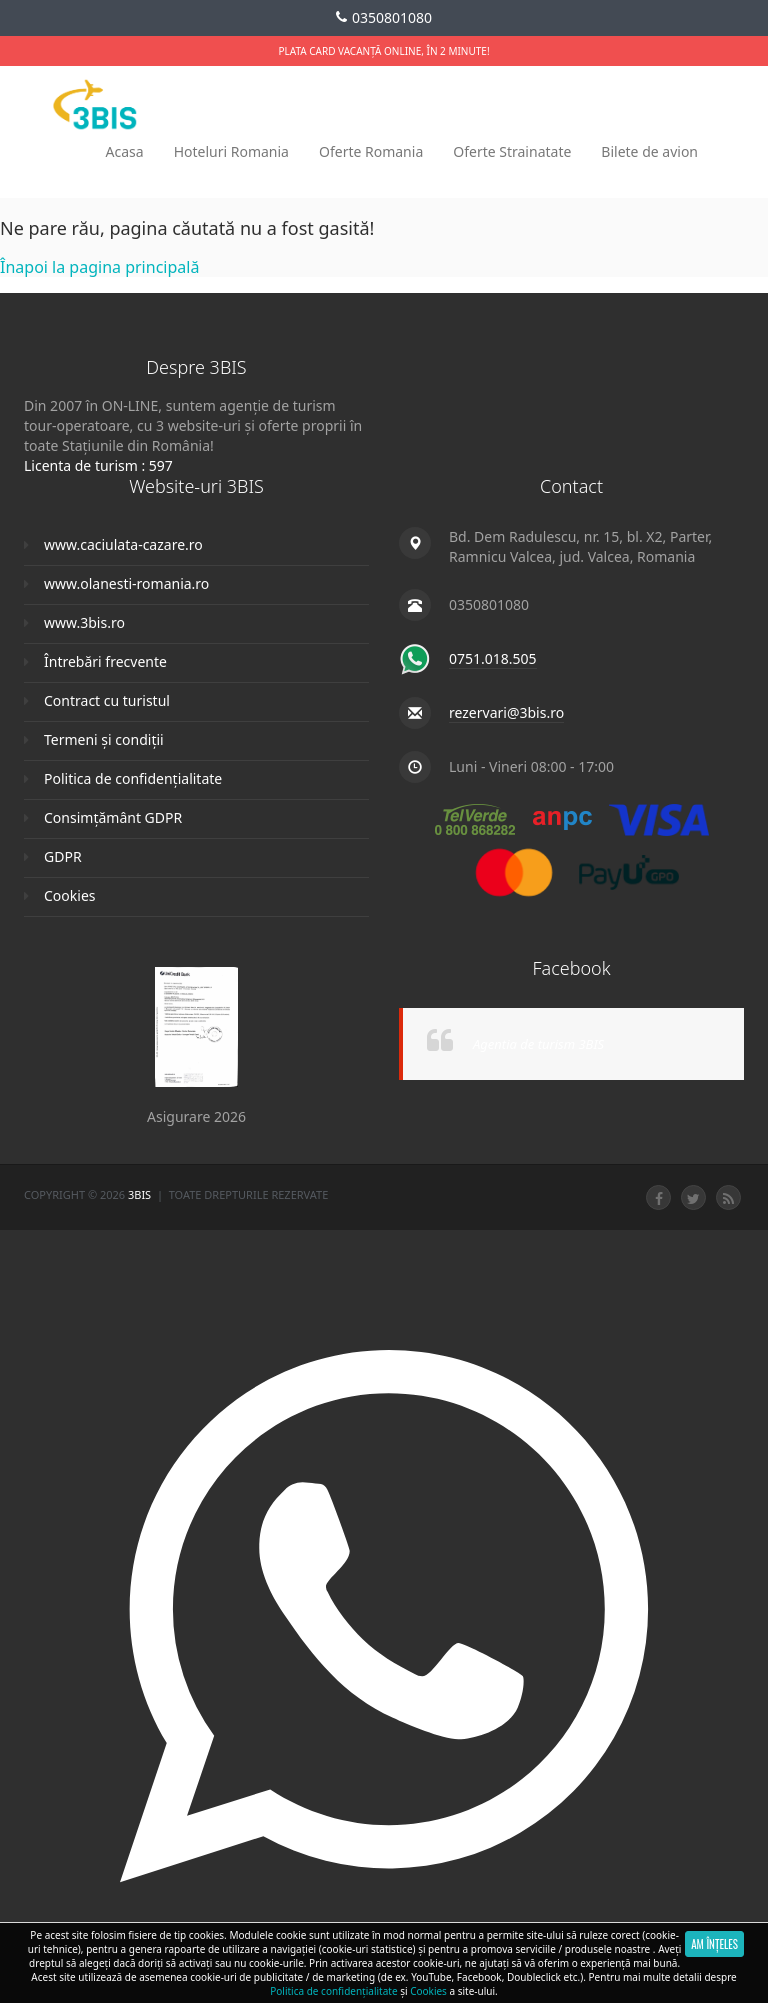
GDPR (63, 856)
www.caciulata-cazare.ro (123, 544)
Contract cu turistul (107, 700)
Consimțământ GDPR (113, 817)
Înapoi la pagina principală (99, 267)
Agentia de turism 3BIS (538, 1044)
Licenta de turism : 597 (98, 465)
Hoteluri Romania (231, 151)
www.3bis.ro (84, 622)
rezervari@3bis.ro (506, 712)
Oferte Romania (371, 151)
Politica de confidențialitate (133, 778)
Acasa (125, 151)
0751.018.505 (493, 658)
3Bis (141, 1194)
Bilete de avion (649, 151)
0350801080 (384, 18)
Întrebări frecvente (105, 661)
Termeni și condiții (104, 739)
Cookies (69, 895)
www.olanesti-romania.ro (126, 583)
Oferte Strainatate (512, 151)
